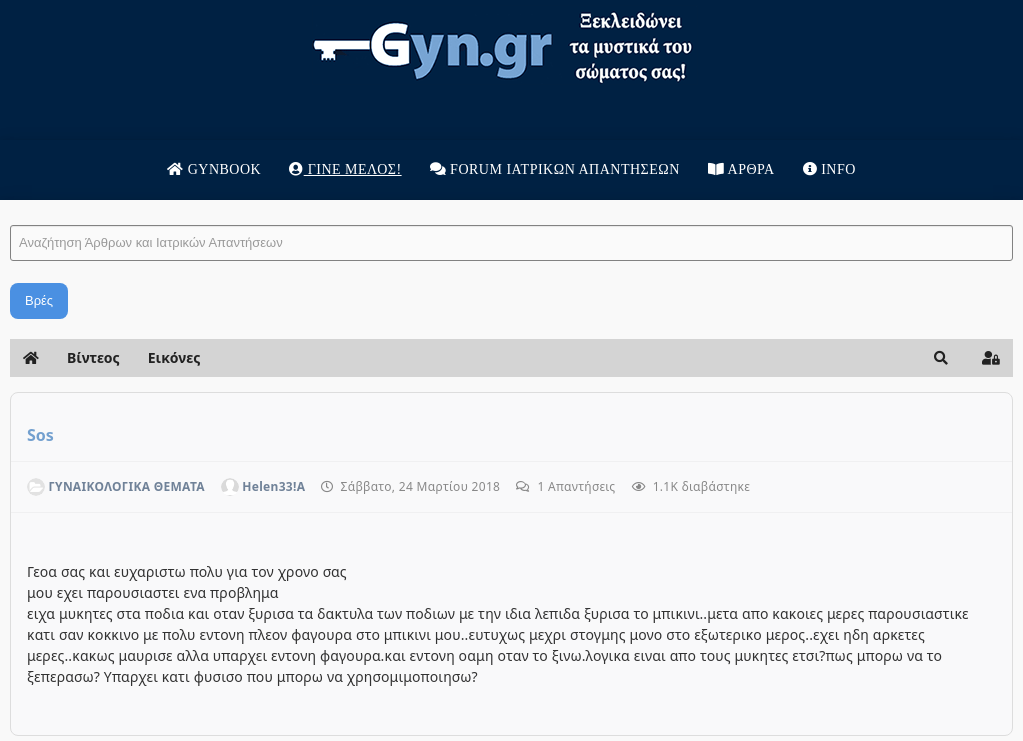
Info (829, 169)
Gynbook (214, 169)
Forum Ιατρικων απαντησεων (555, 169)
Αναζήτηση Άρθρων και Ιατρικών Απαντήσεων (10, 205)
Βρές (39, 300)
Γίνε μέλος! (345, 169)
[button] (941, 358)
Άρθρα (741, 169)
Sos (40, 435)
